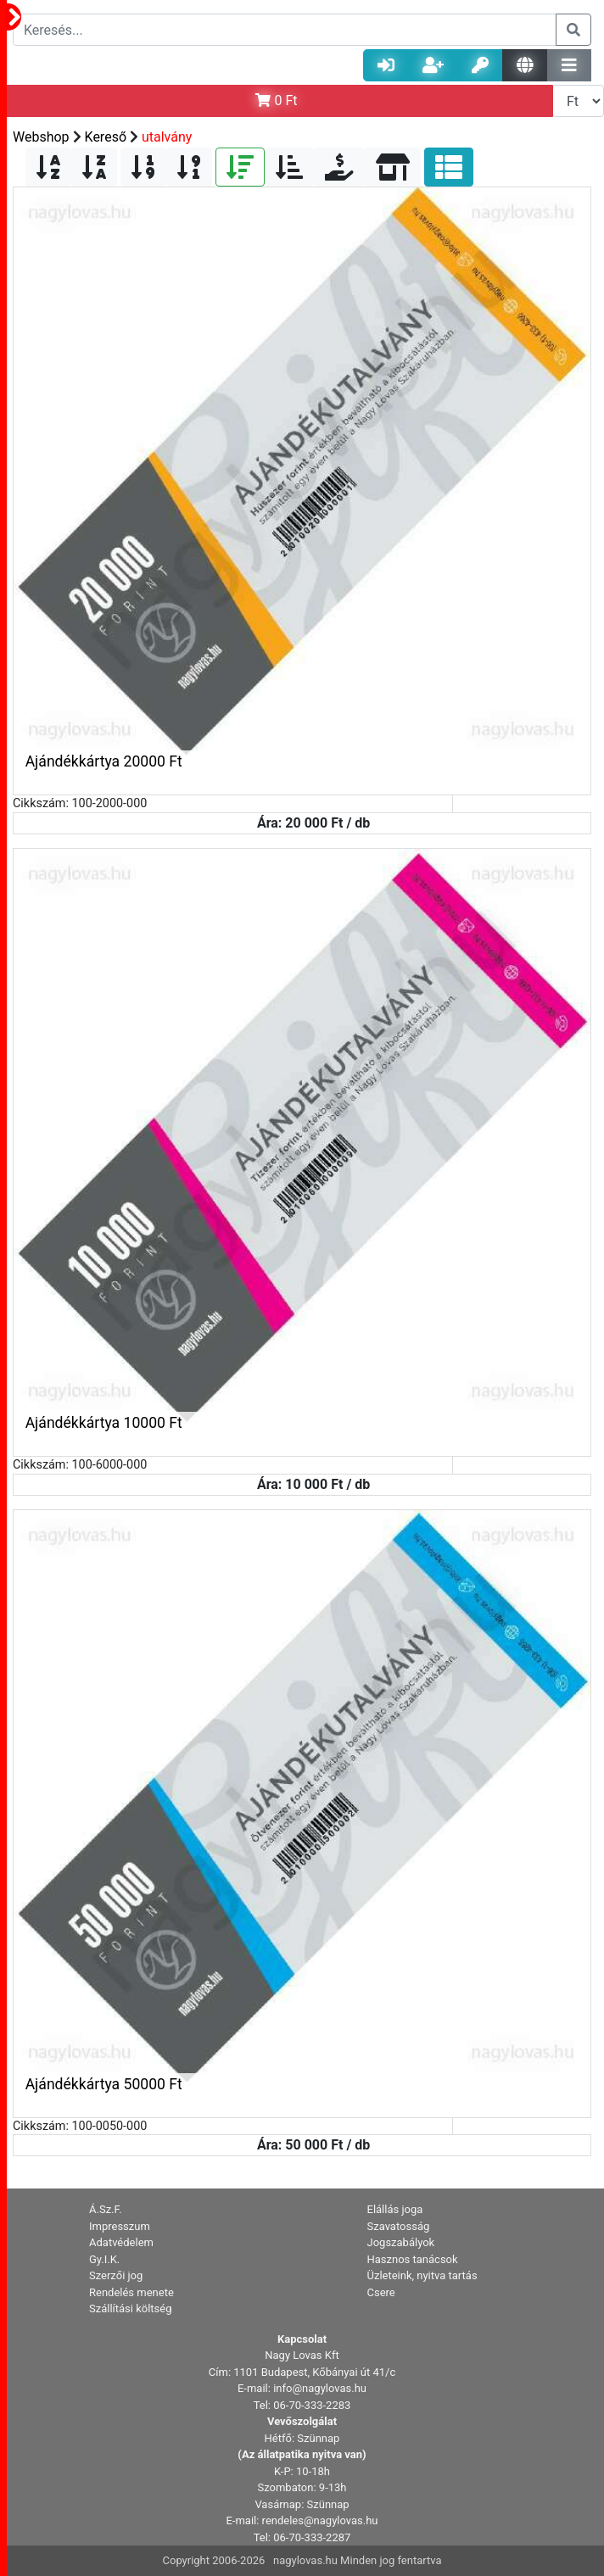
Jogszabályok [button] (401, 2242)
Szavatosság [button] (398, 2226)
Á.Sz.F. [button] (105, 2209)
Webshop (41, 137)
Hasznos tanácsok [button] (412, 2259)
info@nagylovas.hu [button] (319, 2388)
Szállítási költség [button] (130, 2308)
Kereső (105, 137)
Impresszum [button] (119, 2226)
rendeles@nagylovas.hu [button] (320, 2520)
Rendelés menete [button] (131, 2292)
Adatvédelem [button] (121, 2242)
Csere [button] (381, 2292)
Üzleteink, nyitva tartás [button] (422, 2275)
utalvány (167, 137)
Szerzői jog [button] (116, 2275)
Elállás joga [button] (395, 2209)
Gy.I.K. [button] (104, 2259)
